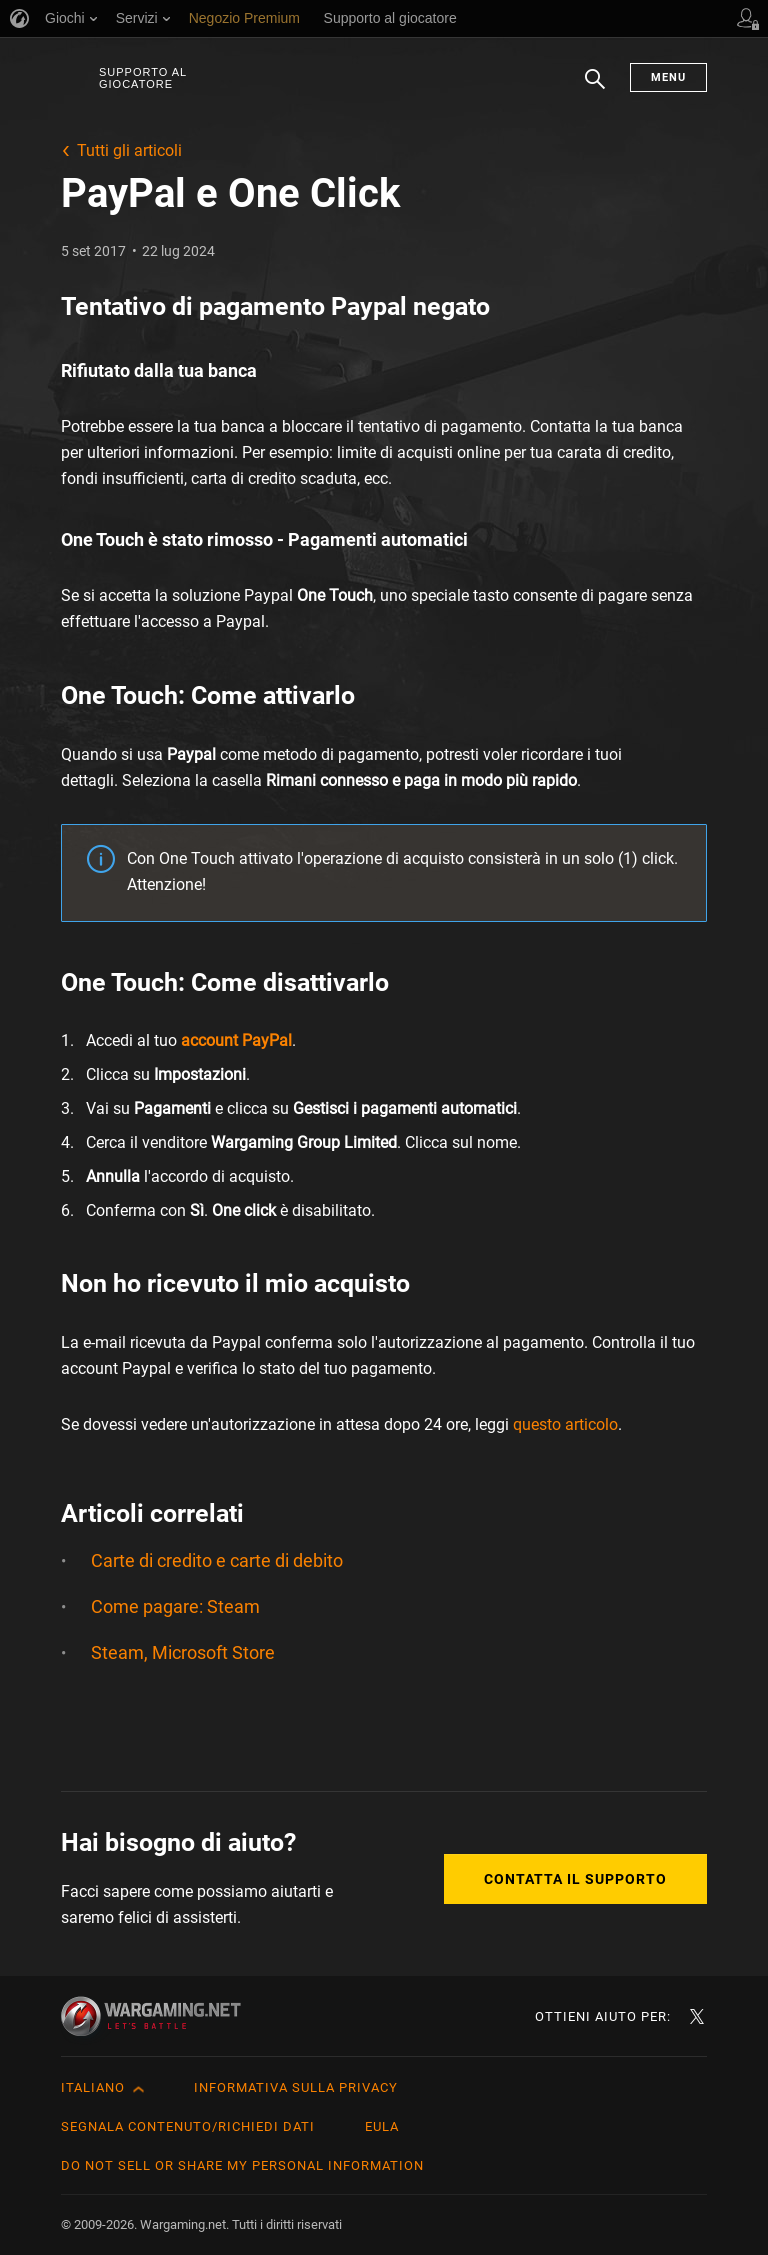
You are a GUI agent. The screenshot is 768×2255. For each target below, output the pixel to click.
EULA (382, 2126)
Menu (668, 77)
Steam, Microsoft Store (183, 1652)
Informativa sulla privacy (296, 2087)
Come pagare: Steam (175, 1606)
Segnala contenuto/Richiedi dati (188, 2126)
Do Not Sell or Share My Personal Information (242, 2165)
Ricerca (595, 89)
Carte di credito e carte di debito (217, 1560)
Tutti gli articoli (129, 150)
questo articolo (565, 1424)
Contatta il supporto (575, 1879)
